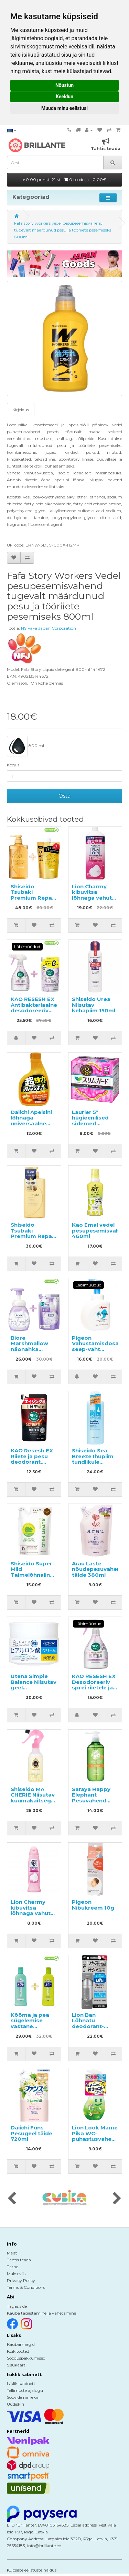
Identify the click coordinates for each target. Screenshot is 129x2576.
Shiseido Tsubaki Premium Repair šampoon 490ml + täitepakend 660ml (33, 900)
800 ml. (26, 746)
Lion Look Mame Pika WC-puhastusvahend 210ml (95, 2136)
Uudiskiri (15, 2404)
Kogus (13, 764)
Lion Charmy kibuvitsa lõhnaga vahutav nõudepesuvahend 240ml (37, 1913)
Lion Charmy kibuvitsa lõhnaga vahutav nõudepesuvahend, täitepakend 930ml (99, 900)
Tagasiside (17, 2306)
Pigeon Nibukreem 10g (93, 1905)
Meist (12, 2253)
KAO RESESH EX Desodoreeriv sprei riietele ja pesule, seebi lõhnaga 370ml (94, 1687)
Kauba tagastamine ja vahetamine (41, 2313)
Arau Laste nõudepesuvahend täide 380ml (98, 1569)
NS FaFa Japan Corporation (48, 628)
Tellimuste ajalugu (25, 2390)
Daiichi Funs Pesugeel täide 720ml (31, 2133)
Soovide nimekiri (23, 2397)
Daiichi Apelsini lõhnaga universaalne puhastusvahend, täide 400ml (35, 1123)
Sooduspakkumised (26, 2358)
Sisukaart (16, 2364)
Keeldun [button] (64, 96)
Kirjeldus (20, 409)
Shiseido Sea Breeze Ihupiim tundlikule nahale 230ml (93, 1459)
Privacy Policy (21, 2280)
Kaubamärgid (21, 2344)
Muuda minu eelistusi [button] (64, 108)
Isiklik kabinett (21, 2383)
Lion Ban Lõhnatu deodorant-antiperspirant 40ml (92, 2026)
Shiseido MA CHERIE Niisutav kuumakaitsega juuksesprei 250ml (33, 1800)
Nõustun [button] (64, 85)
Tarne (12, 2266)
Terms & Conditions (26, 2287)
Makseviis (16, 2273)
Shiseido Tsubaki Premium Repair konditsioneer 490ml (33, 1236)
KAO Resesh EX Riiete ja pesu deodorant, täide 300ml (32, 1459)
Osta (64, 795)
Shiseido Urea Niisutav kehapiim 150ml (93, 1005)
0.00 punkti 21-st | (64, 179)
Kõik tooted (18, 2351)
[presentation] (12, 2199)
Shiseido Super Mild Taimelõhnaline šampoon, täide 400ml (32, 1574)
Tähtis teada (19, 2259)
